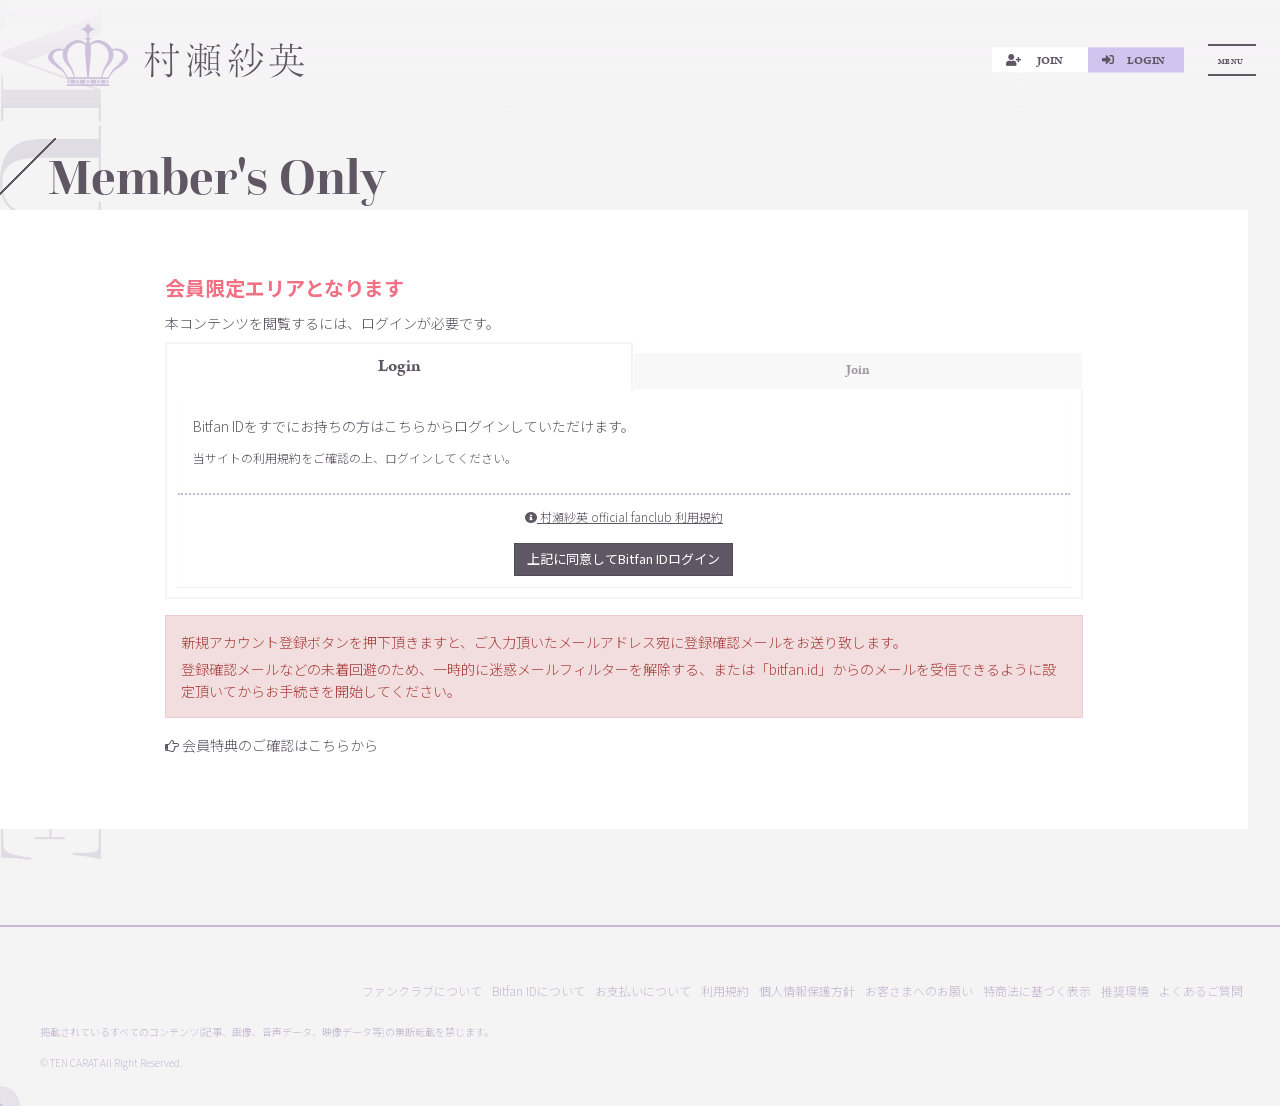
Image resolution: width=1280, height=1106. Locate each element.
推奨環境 (1125, 990)
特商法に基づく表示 (1037, 990)
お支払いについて (643, 990)
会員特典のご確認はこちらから (280, 745)
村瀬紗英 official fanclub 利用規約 (624, 516)
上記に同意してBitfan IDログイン (623, 558)
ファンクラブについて (422, 990)
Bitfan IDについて (538, 990)
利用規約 (725, 990)
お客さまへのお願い (919, 990)
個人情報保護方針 (807, 990)
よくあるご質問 (1201, 990)
